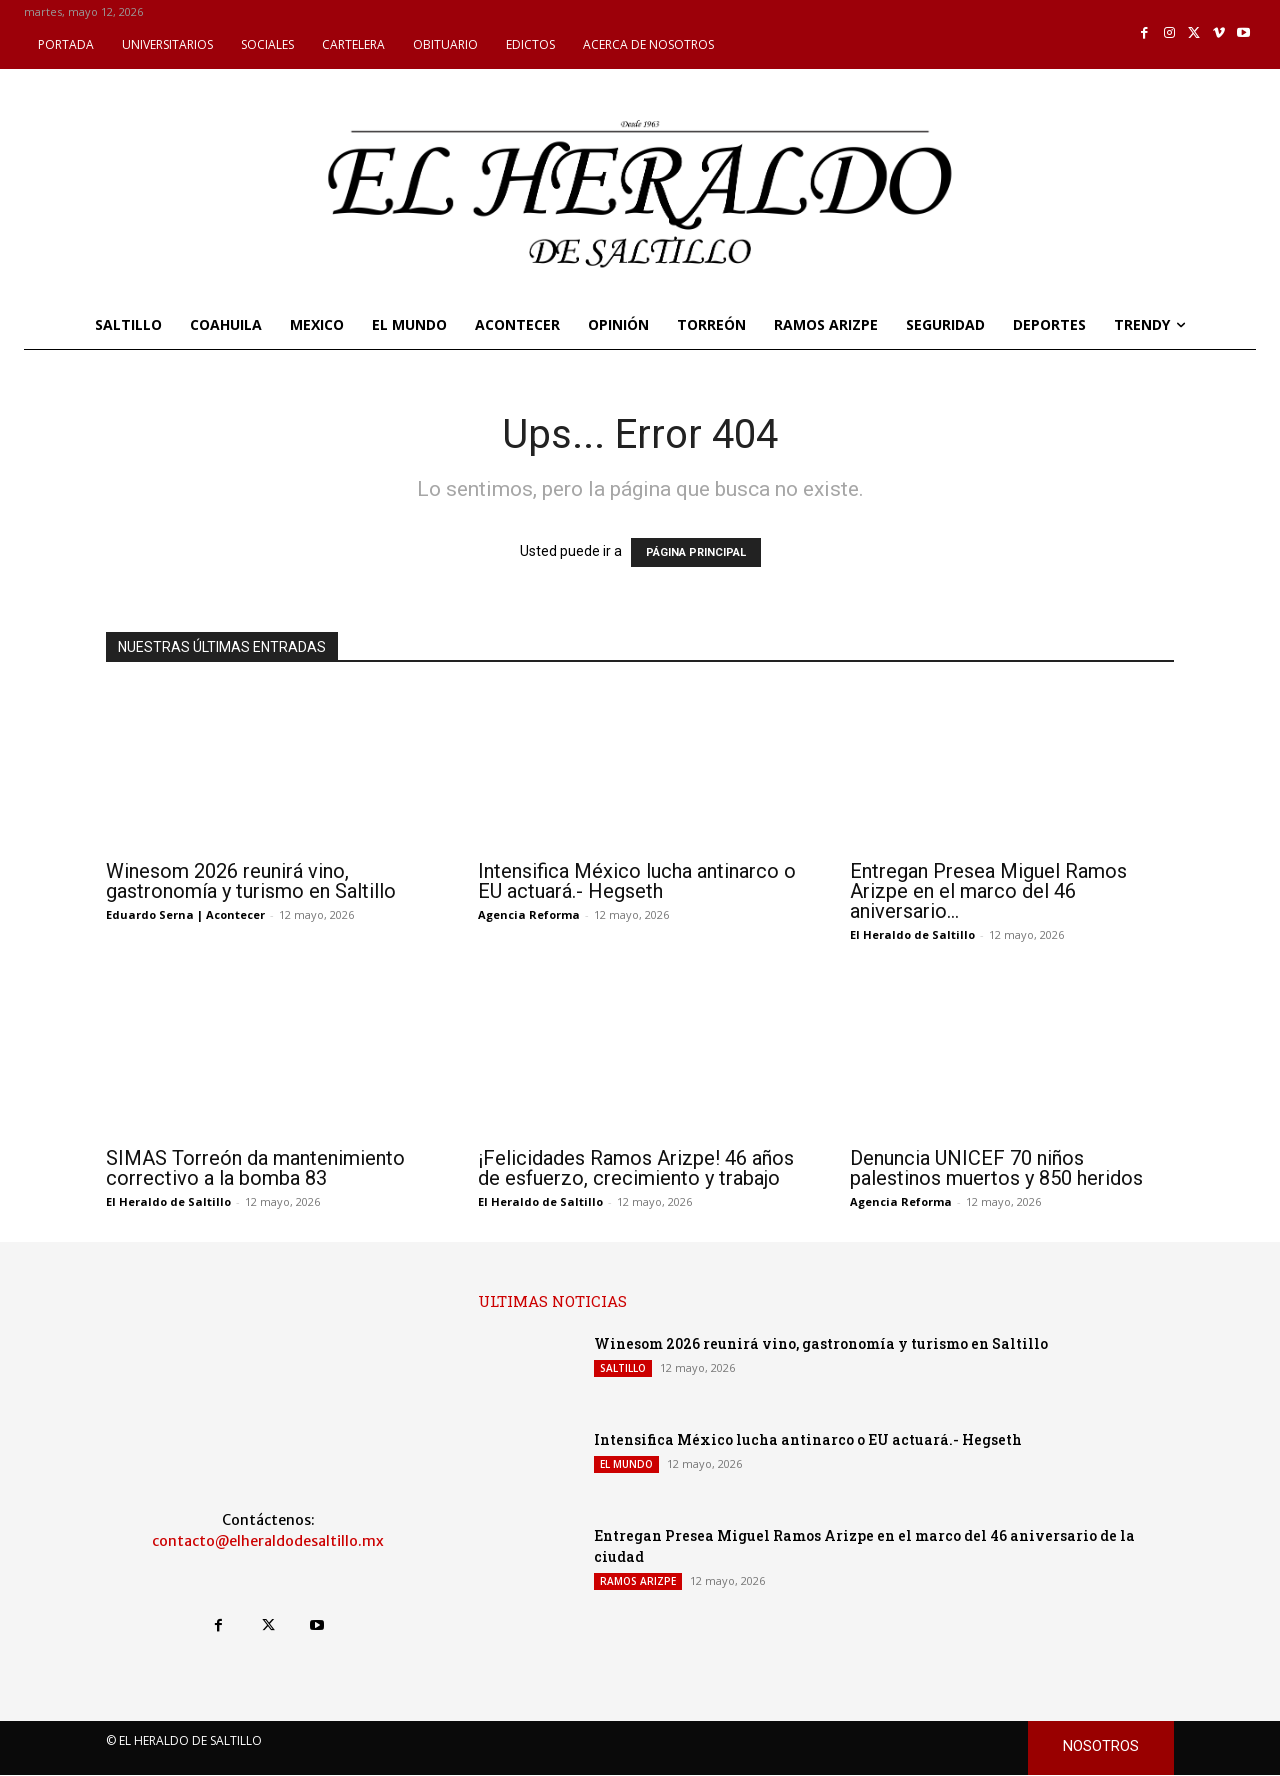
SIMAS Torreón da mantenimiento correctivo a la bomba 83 (255, 1168)
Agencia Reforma (529, 914)
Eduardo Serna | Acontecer (185, 914)
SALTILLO (623, 1368)
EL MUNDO (626, 1464)
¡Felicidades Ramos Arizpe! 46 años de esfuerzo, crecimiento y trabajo (636, 1168)
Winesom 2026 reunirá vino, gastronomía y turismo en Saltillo (251, 881)
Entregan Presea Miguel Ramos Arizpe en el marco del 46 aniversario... (988, 891)
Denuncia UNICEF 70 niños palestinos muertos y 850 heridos (996, 1168)
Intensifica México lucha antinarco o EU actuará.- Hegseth (637, 881)
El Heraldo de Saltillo (912, 934)
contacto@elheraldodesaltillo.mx (268, 1541)
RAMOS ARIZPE (638, 1581)
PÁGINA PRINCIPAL (696, 552)
